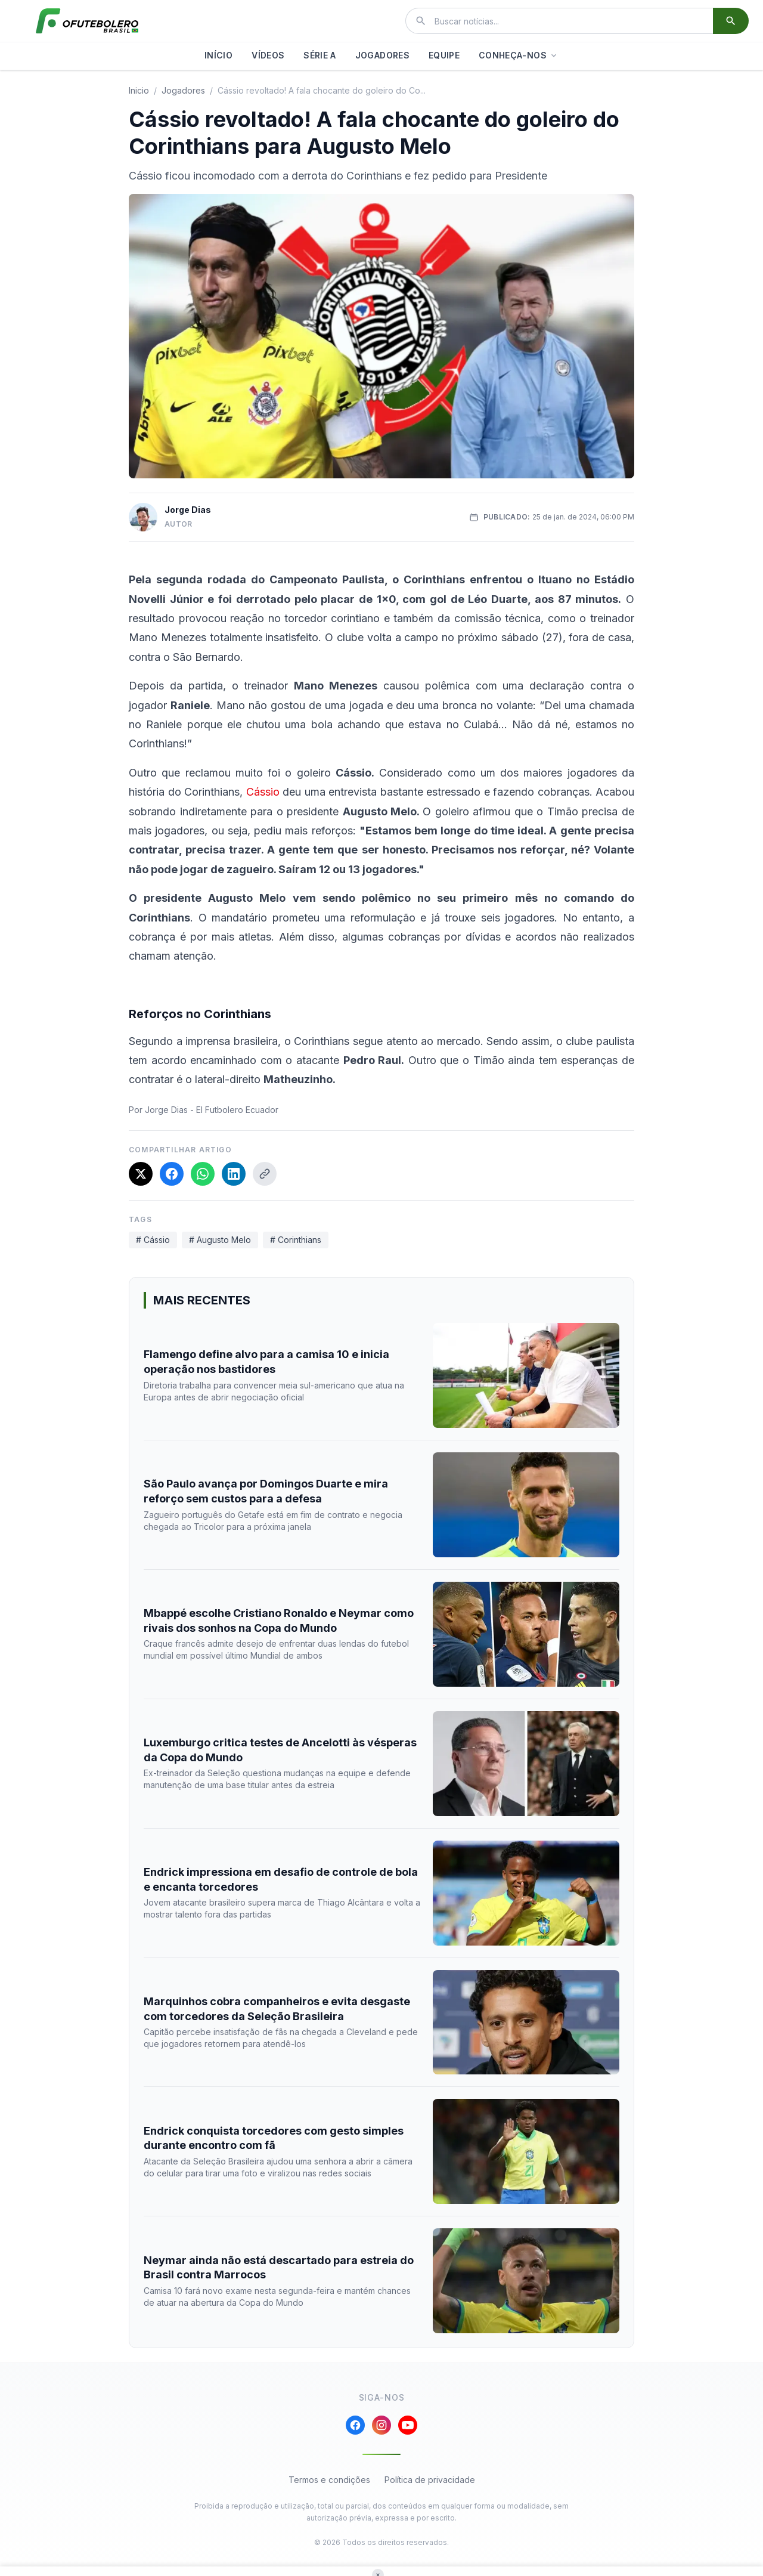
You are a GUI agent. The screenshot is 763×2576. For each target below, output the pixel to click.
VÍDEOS (268, 55)
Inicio (139, 90)
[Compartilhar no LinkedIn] (234, 1174)
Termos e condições (329, 2480)
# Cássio (153, 1240)
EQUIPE (444, 55)
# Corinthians (295, 1240)
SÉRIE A (319, 55)
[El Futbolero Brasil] (87, 21)
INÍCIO (218, 55)
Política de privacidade (429, 2480)
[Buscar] (731, 21)
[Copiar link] (265, 1174)
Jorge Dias (188, 510)
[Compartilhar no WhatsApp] (203, 1174)
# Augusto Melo (220, 1240)
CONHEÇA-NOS (519, 55)
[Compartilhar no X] (141, 1174)
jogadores (183, 90)
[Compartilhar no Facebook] (172, 1174)
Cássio (263, 792)
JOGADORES (382, 55)
